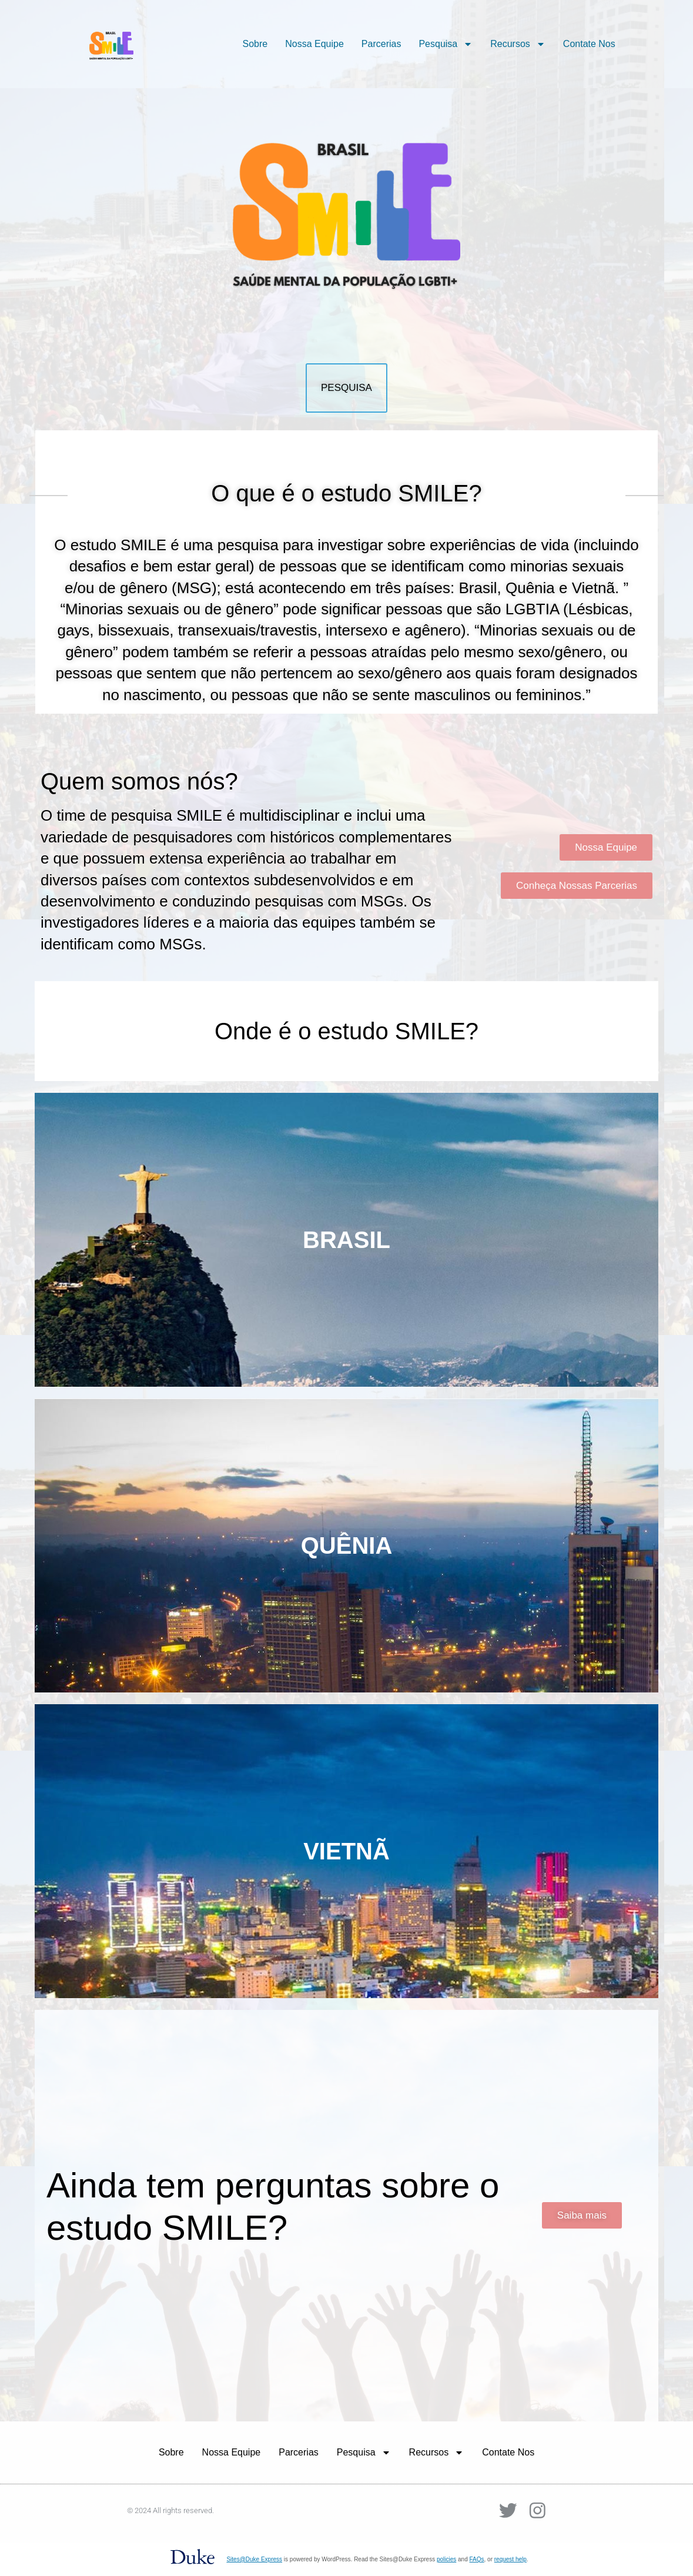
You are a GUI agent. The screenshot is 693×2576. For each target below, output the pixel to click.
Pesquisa (446, 44)
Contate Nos (589, 44)
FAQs (477, 2559)
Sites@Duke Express (254, 2559)
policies (446, 2559)
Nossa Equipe (314, 44)
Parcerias (381, 44)
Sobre (255, 44)
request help (510, 2559)
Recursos (517, 44)
